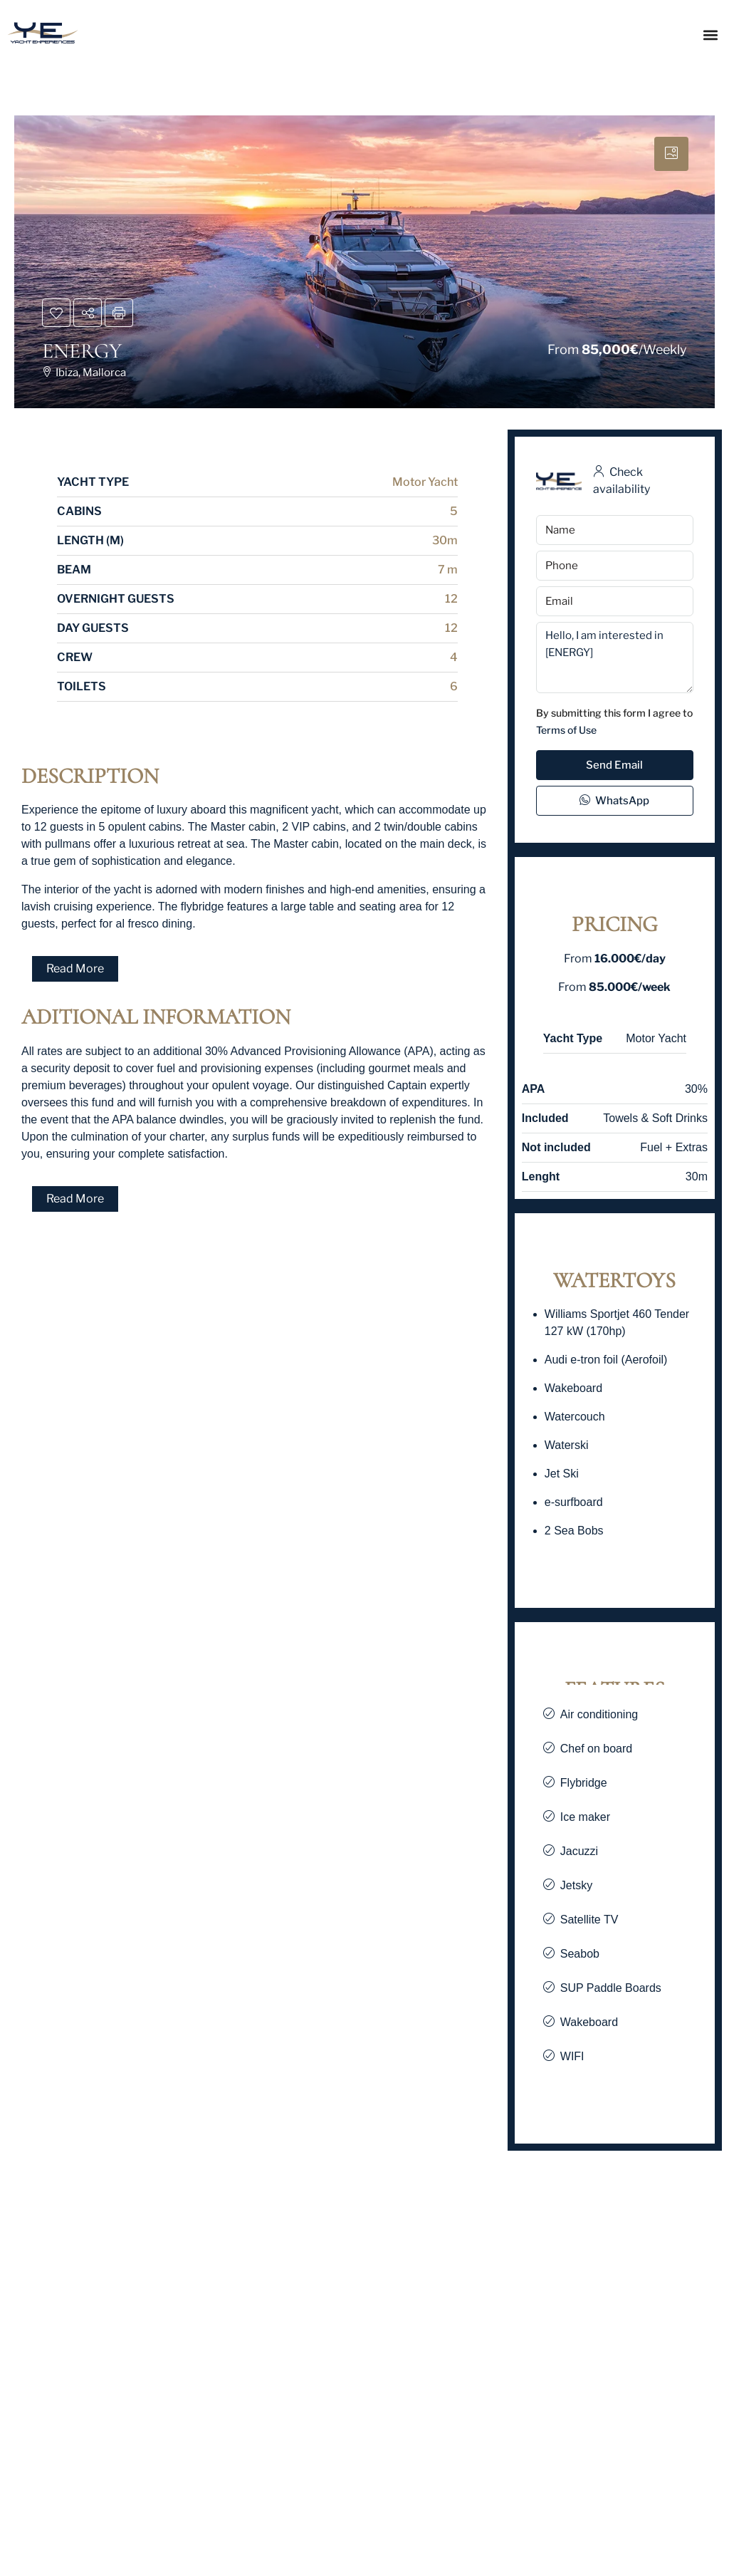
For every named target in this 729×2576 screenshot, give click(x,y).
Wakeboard (589, 2022)
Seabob (579, 1954)
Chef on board (596, 1749)
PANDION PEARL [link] (554, 2496)
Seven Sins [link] (52, 2496)
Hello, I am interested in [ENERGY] (614, 657)
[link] (120, 2339)
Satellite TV (589, 1919)
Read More (75, 968)
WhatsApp (614, 800)
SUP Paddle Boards (610, 1988)
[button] (710, 34)
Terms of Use (566, 730)
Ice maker (585, 1817)
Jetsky (576, 1885)
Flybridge (583, 1783)
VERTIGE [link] (289, 2496)
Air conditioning (599, 1714)
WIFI (572, 2056)
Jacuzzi (579, 1851)
